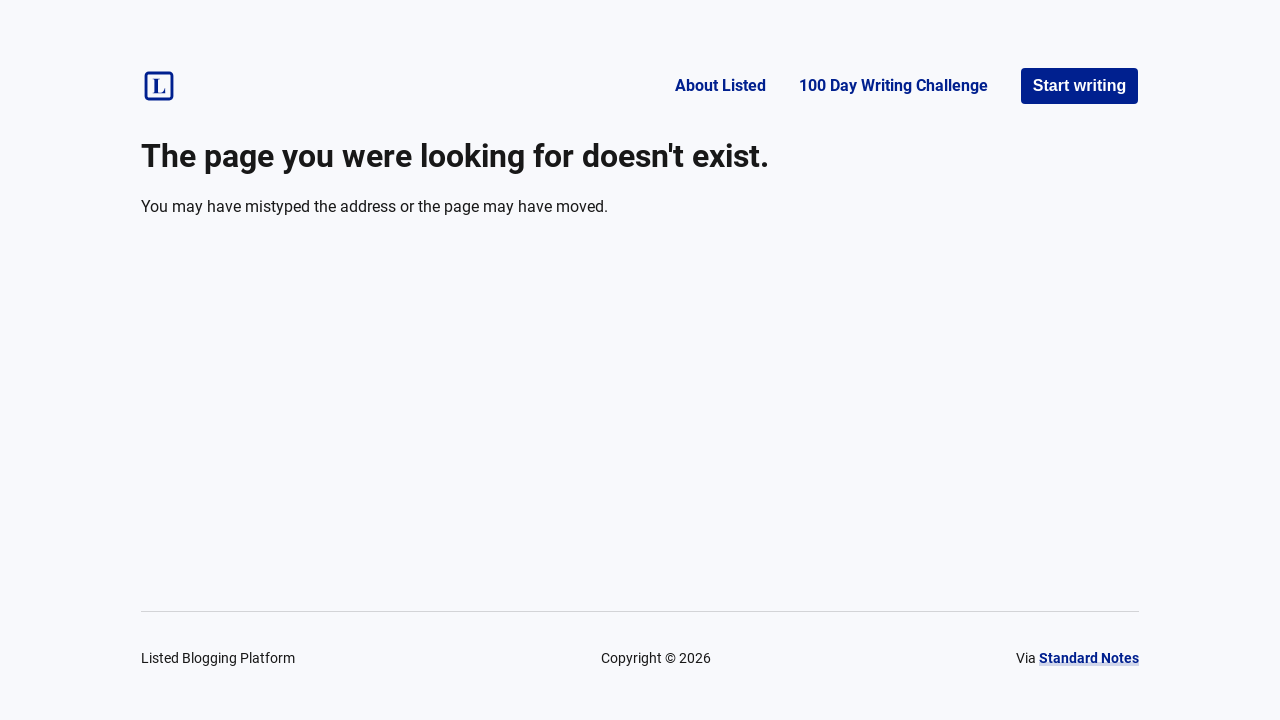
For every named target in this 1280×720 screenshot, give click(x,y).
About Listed (720, 85)
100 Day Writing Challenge (893, 85)
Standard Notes (1089, 658)
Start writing (1079, 85)
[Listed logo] (159, 86)
